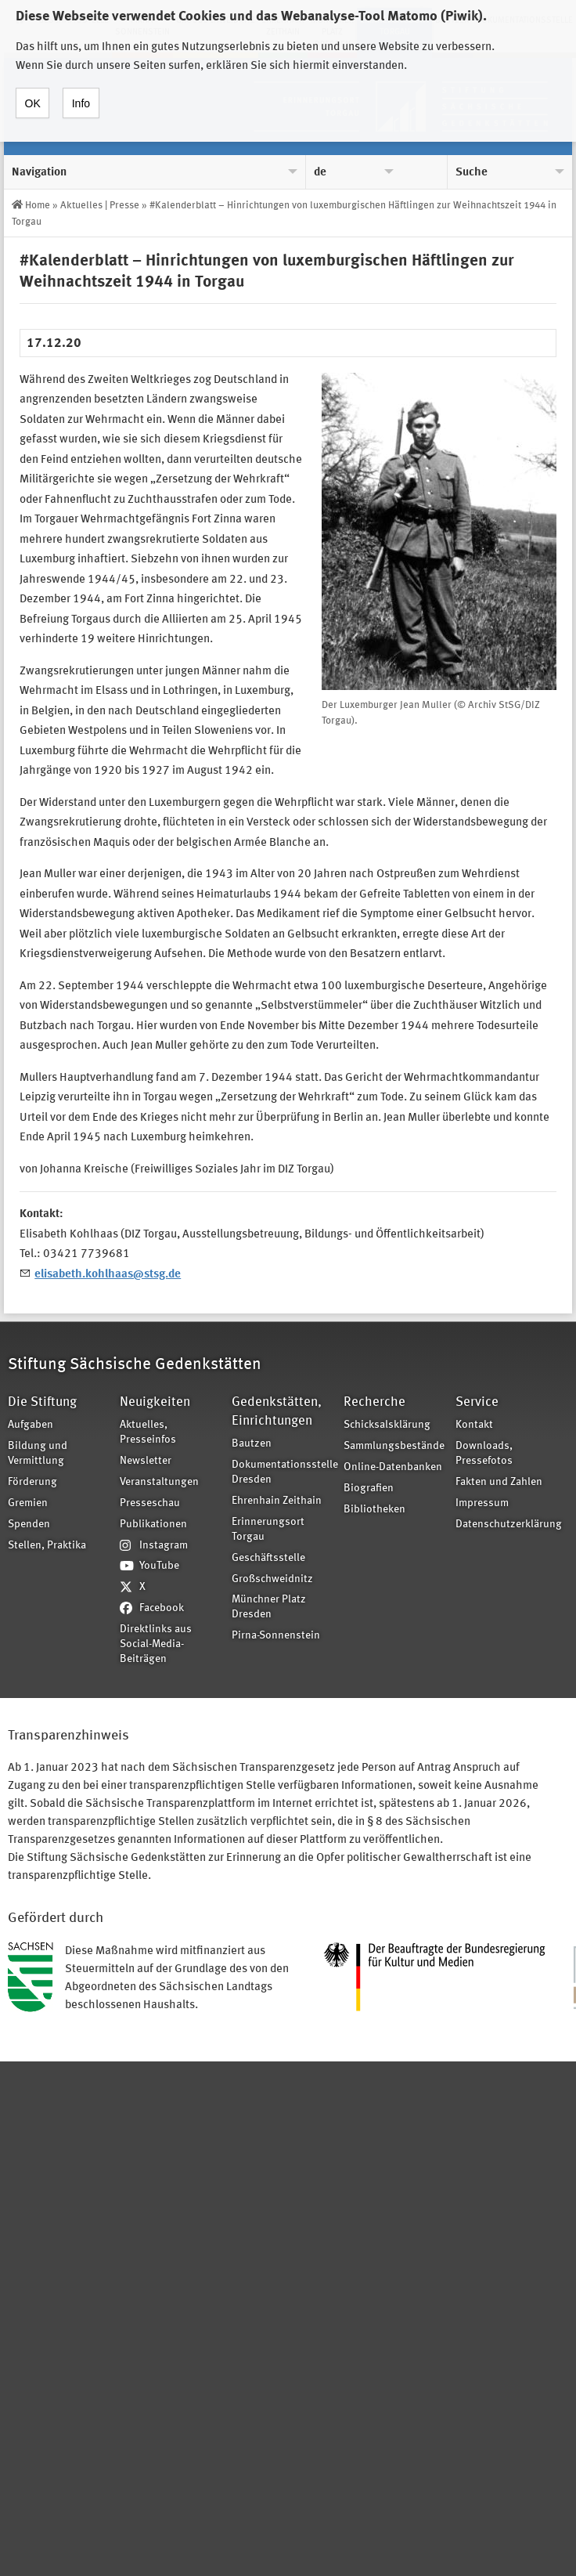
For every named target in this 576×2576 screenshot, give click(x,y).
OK (33, 91)
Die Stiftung (42, 1402)
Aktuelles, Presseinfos (148, 1432)
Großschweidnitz (272, 1579)
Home (37, 206)
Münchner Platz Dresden (269, 1607)
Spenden (29, 1524)
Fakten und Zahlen (498, 1482)
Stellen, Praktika (47, 1546)
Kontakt (474, 1425)
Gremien (28, 1503)
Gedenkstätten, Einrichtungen (277, 1412)
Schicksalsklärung (387, 1425)
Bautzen (252, 1444)
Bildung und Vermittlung (37, 1453)
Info (81, 91)
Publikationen (153, 1524)
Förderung (32, 1482)
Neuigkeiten (155, 1402)
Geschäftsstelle (268, 1558)
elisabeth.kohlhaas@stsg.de (107, 1275)
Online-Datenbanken (393, 1467)
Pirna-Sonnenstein (276, 1636)
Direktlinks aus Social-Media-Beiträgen (156, 1644)
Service (477, 1402)
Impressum (482, 1503)
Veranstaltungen (159, 1482)
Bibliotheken (374, 1510)
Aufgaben (30, 1425)
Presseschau (150, 1503)
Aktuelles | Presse (99, 206)
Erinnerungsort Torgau (268, 1529)
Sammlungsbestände (394, 1446)
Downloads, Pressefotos (484, 1453)
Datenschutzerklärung (506, 1524)
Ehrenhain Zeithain (277, 1501)
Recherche (374, 1402)
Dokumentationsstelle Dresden (282, 1472)
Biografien (369, 1488)
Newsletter (145, 1461)
